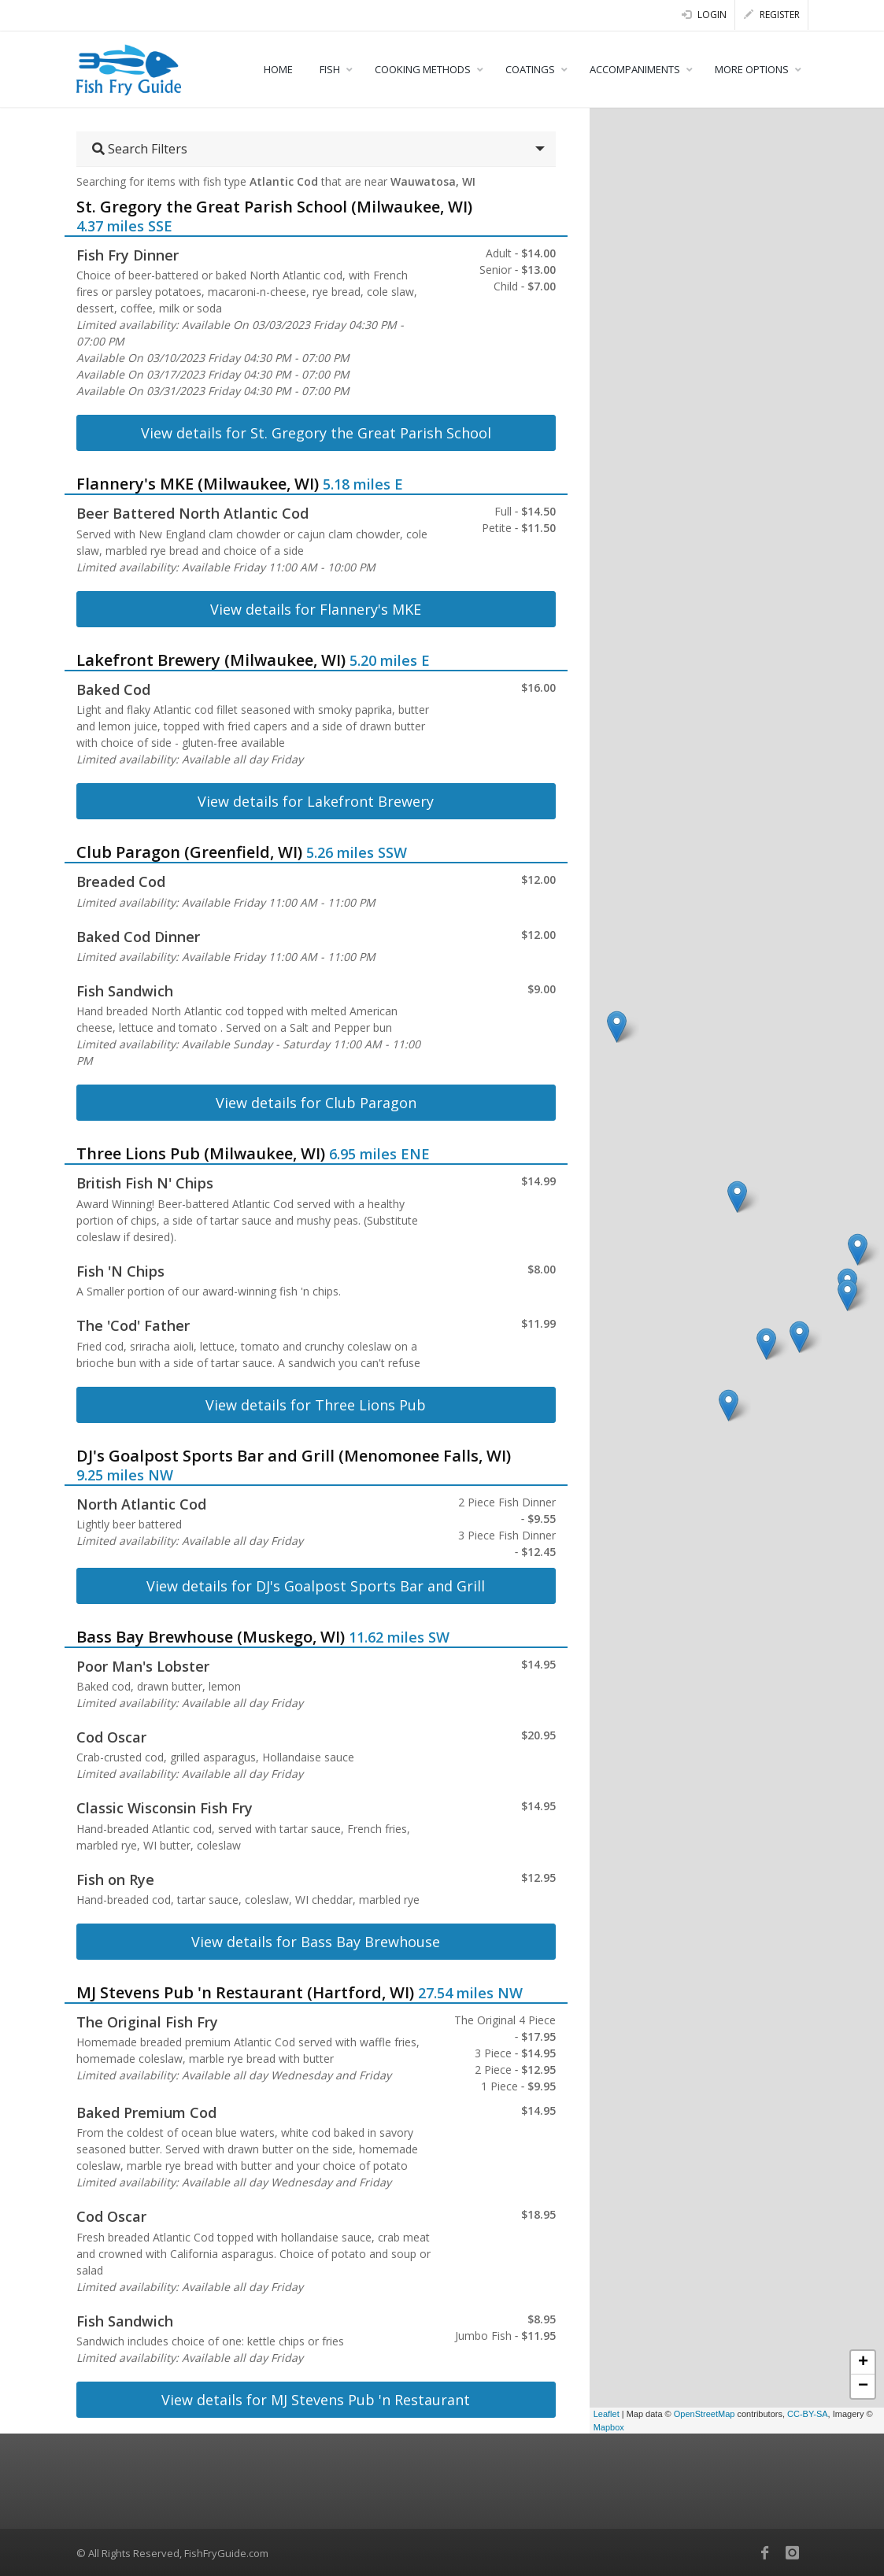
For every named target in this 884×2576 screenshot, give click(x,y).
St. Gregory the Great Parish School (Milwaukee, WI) (274, 206)
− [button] (863, 2386)
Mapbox (609, 2427)
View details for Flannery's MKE (315, 609)
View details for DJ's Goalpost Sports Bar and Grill (315, 1585)
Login (704, 14)
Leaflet (607, 2414)
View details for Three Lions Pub (315, 1404)
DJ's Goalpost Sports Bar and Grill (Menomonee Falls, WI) (293, 1455)
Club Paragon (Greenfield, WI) (189, 852)
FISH (330, 69)
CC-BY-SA (807, 2414)
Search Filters (139, 148)
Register (772, 14)
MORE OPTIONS (752, 69)
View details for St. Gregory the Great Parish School (316, 432)
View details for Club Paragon (316, 1102)
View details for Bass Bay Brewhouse (315, 1941)
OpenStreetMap (704, 2414)
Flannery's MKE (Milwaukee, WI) (197, 483)
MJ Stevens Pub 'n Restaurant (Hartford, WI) (245, 1992)
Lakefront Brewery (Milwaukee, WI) (211, 660)
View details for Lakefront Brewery (316, 801)
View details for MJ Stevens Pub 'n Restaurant (315, 2399)
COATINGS (530, 69)
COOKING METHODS (423, 69)
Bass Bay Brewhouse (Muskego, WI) (210, 1636)
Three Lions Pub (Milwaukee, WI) (200, 1153)
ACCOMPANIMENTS (635, 69)
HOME (278, 69)
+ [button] (863, 2363)
